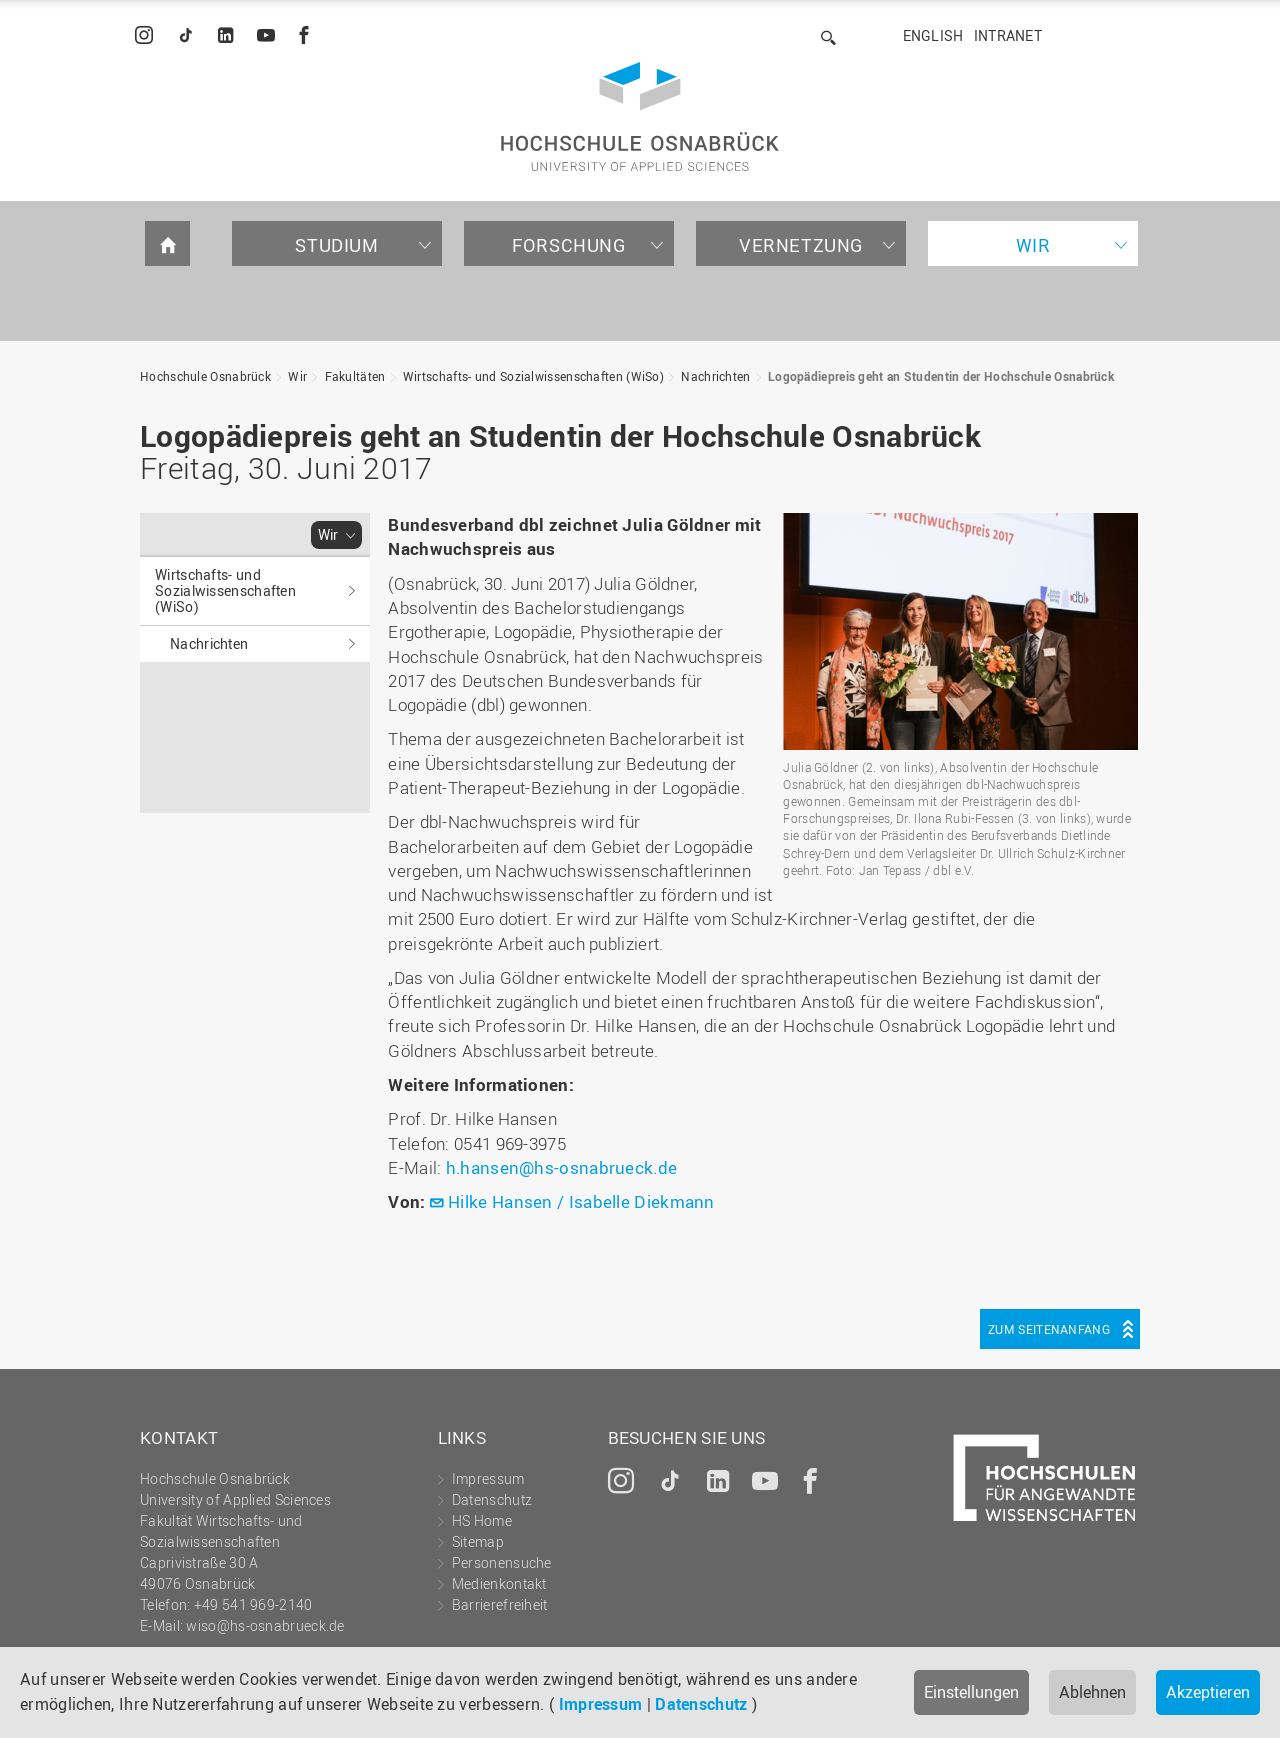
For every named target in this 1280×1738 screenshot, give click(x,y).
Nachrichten (715, 376)
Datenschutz (701, 1704)
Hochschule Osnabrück (205, 376)
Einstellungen (971, 1692)
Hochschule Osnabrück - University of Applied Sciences (640, 116)
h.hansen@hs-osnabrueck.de (562, 1167)
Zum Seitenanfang (1049, 1329)
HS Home (482, 1520)
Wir (1033, 245)
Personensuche (502, 1562)
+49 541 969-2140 (253, 1604)
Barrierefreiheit (500, 1604)
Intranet (1008, 35)
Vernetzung (801, 245)
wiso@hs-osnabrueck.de (265, 1625)
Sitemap (478, 1541)
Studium (336, 245)
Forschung (568, 245)
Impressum (601, 1704)
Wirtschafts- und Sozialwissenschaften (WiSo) (533, 376)
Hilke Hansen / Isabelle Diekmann (581, 1201)
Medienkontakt (499, 1583)
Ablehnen (1092, 1692)
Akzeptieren (1208, 1692)
